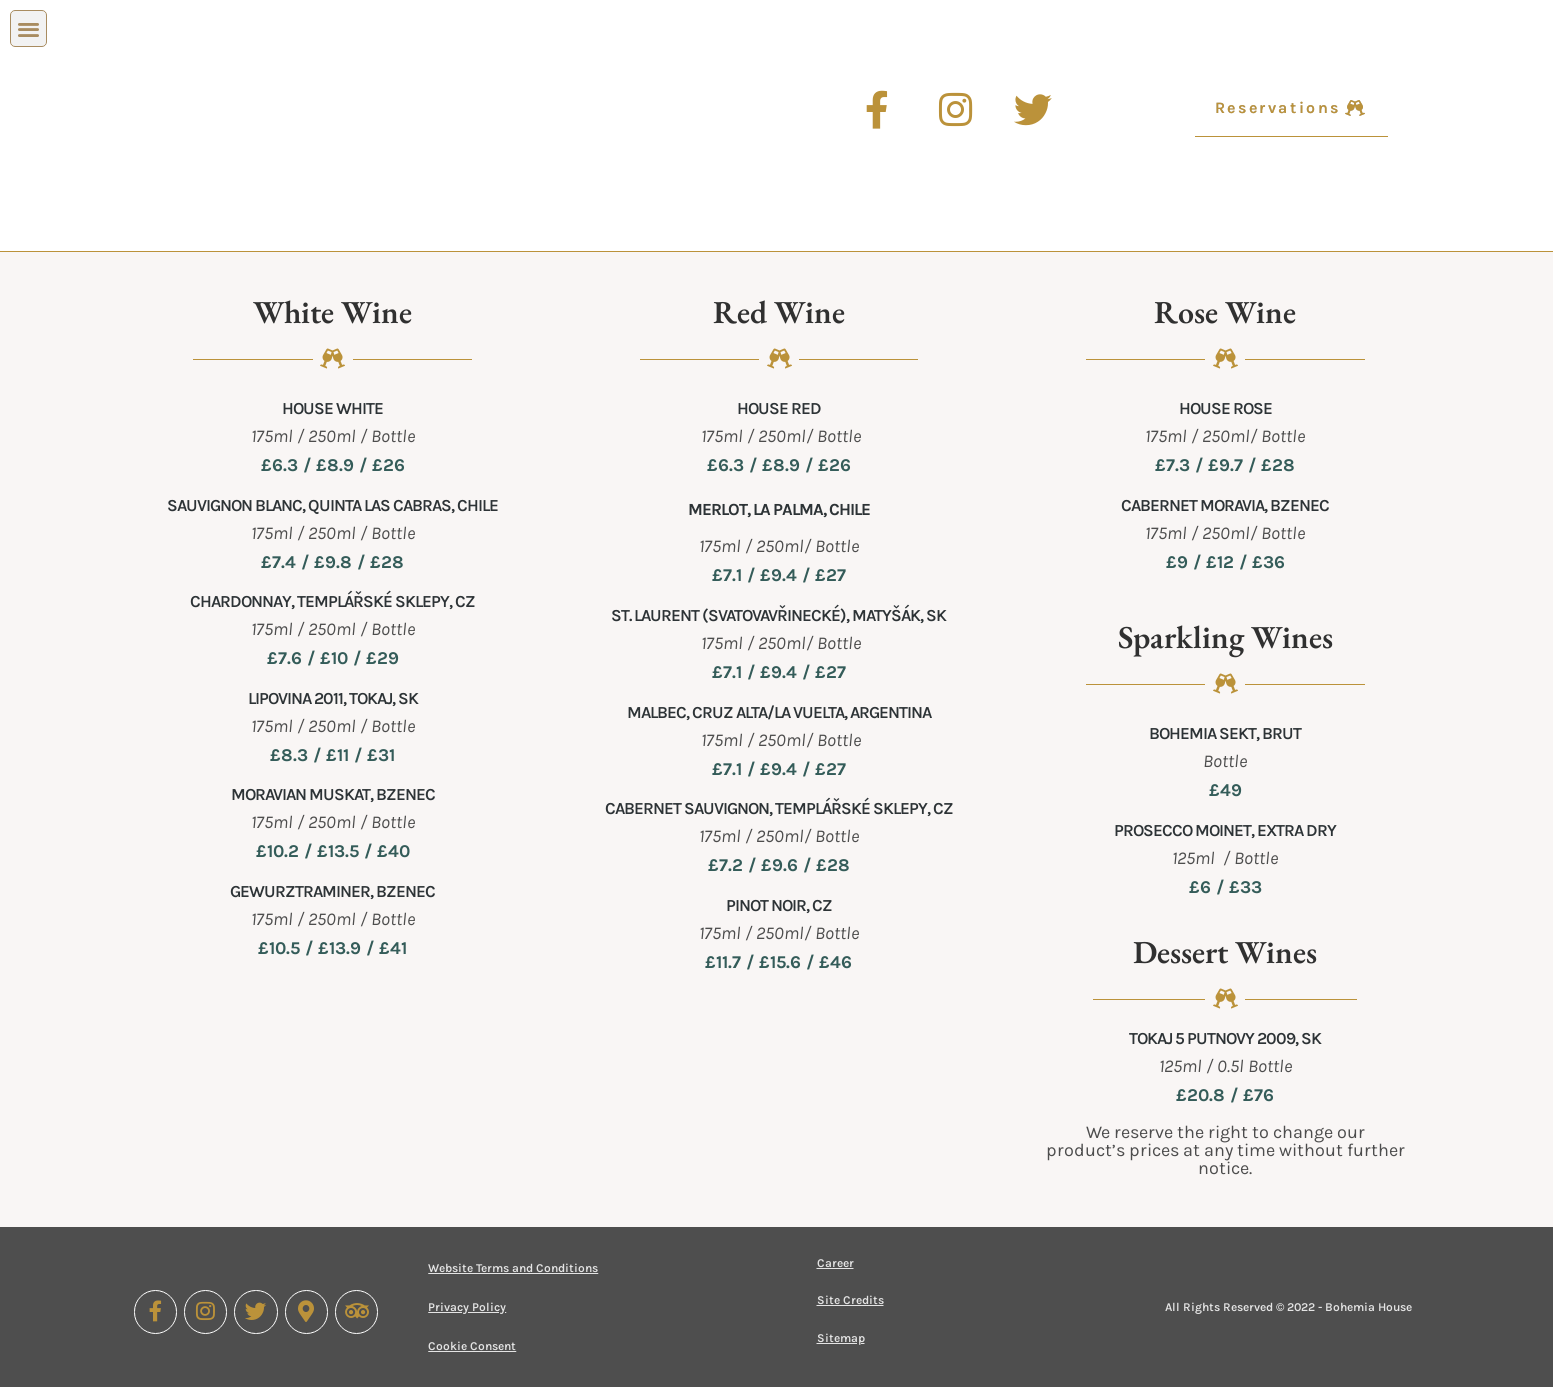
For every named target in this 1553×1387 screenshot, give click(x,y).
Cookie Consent (472, 1346)
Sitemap (841, 1338)
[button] (28, 28)
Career (835, 1263)
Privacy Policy (467, 1307)
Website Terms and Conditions (513, 1268)
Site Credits (850, 1300)
